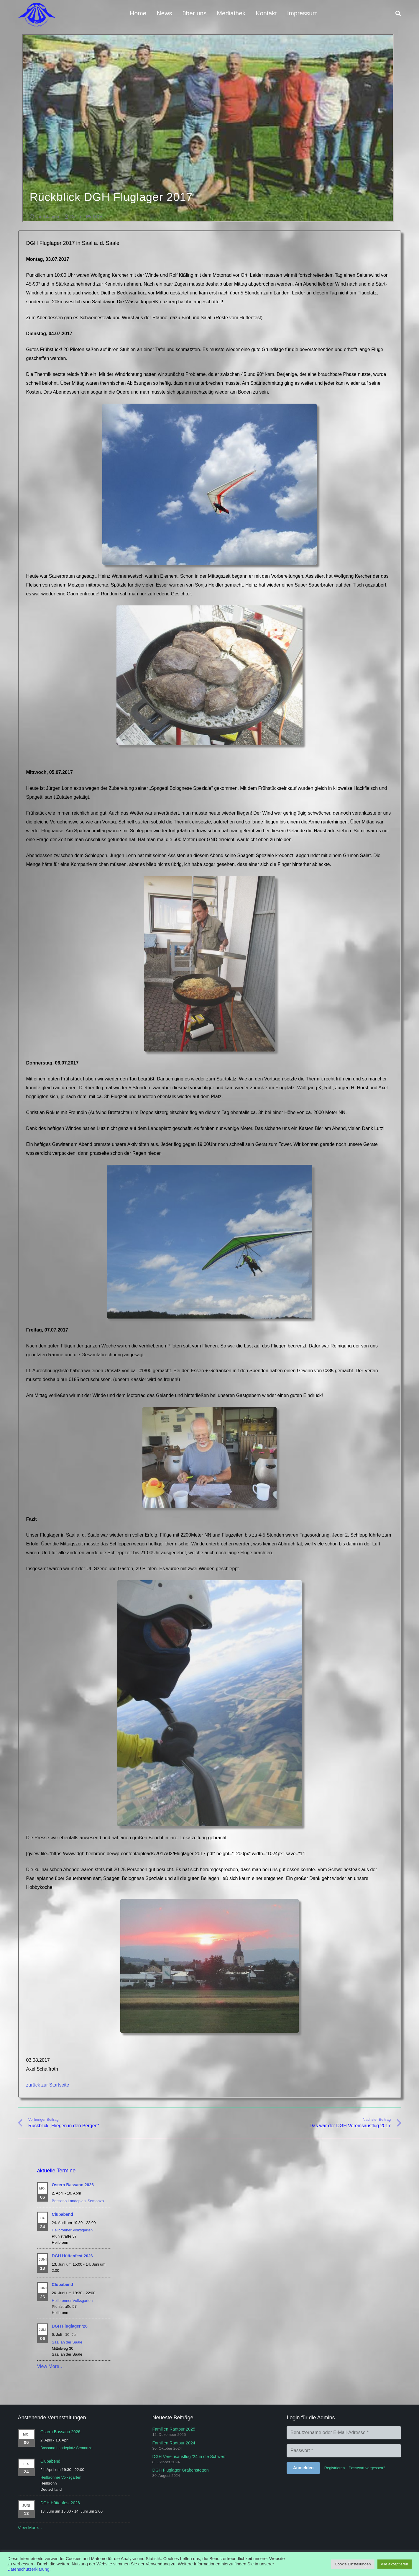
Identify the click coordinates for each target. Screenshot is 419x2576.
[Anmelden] (303, 2468)
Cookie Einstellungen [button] (353, 2564)
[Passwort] (344, 2450)
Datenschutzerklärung (28, 2569)
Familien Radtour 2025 (173, 2429)
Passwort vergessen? (367, 2468)
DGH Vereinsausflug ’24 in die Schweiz (189, 2456)
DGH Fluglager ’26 (70, 2326)
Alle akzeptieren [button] (394, 2564)
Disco (75, 216)
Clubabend (62, 2214)
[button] (398, 13)
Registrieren (334, 2468)
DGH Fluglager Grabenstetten (180, 2470)
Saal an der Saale (67, 2343)
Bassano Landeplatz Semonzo (78, 2201)
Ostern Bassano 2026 (73, 2185)
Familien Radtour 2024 (173, 2443)
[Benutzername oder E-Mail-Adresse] (344, 2432)
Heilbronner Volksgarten (72, 2230)
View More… (50, 2366)
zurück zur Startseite (47, 2085)
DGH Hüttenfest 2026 (72, 2256)
